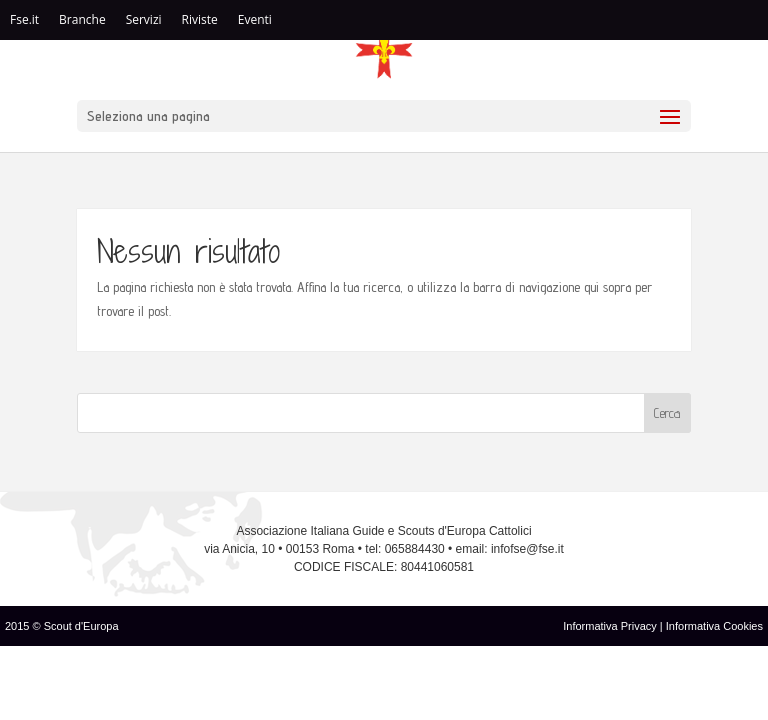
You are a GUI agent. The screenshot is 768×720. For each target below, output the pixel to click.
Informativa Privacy (611, 626)
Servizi (144, 19)
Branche (82, 19)
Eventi (255, 19)
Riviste (200, 19)
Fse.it (24, 19)
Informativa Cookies (714, 626)
